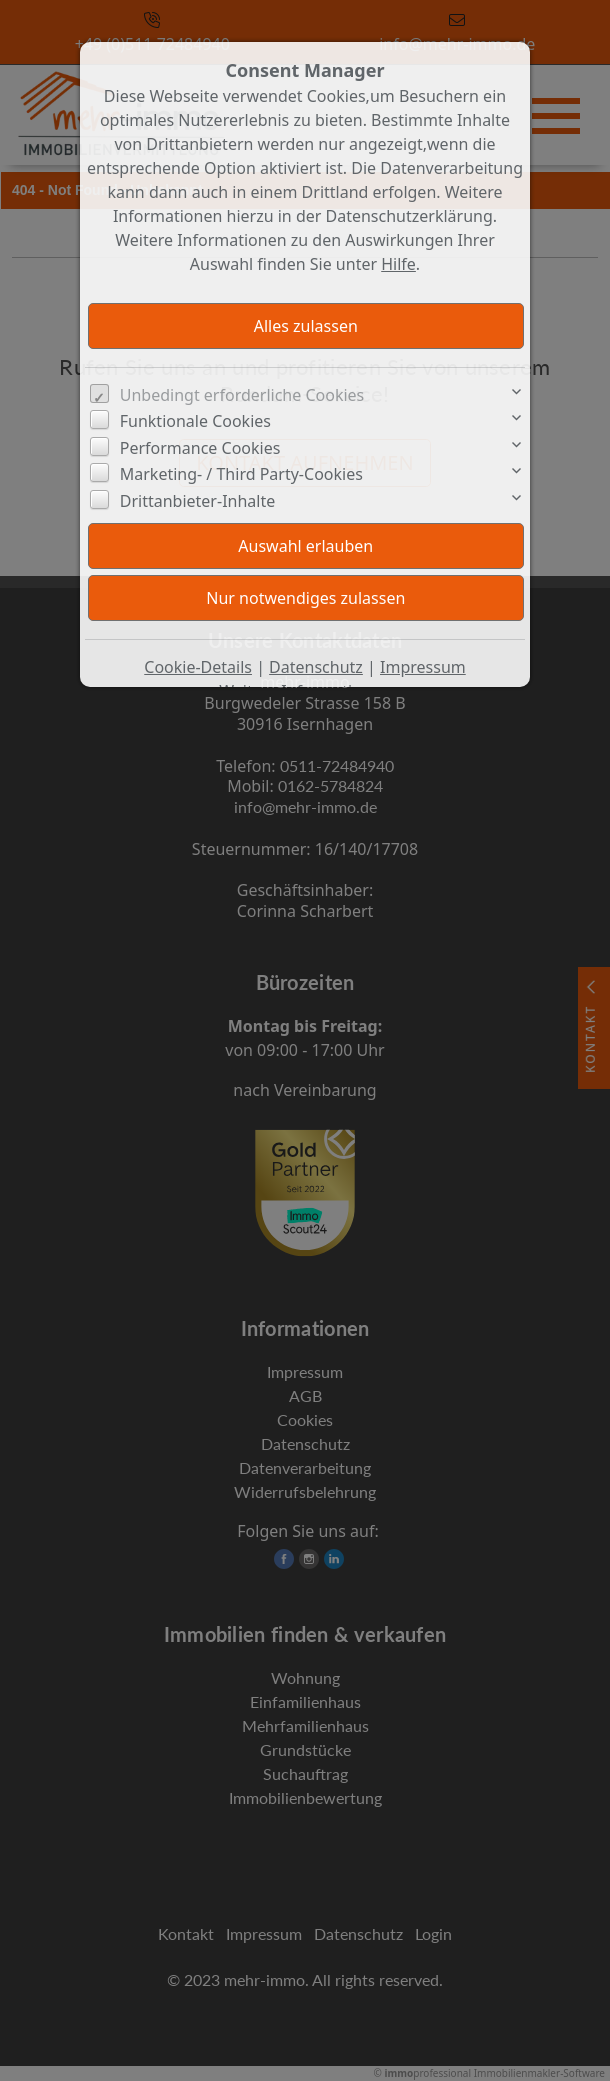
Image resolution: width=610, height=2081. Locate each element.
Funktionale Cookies (195, 421)
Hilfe (398, 264)
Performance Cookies (200, 448)
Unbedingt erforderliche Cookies (242, 395)
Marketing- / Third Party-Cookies (241, 474)
